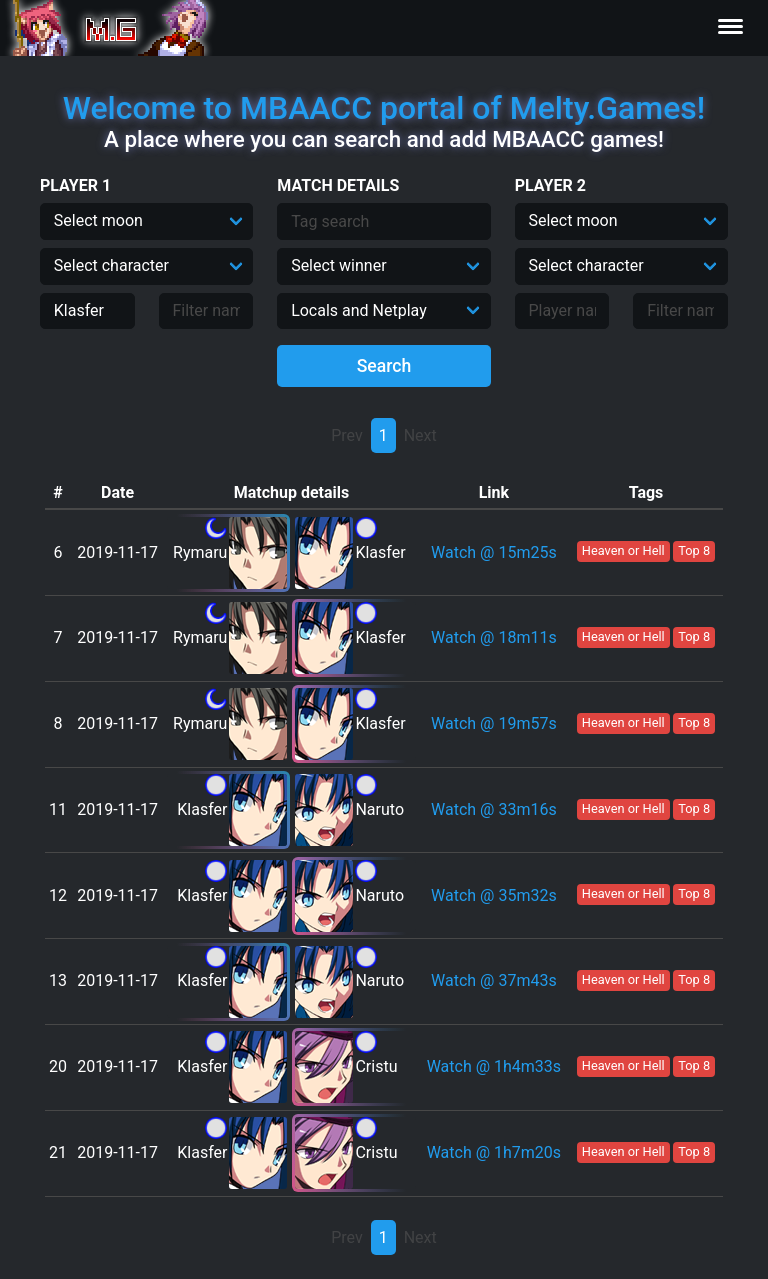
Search (384, 366)
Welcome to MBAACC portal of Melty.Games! (384, 108)
